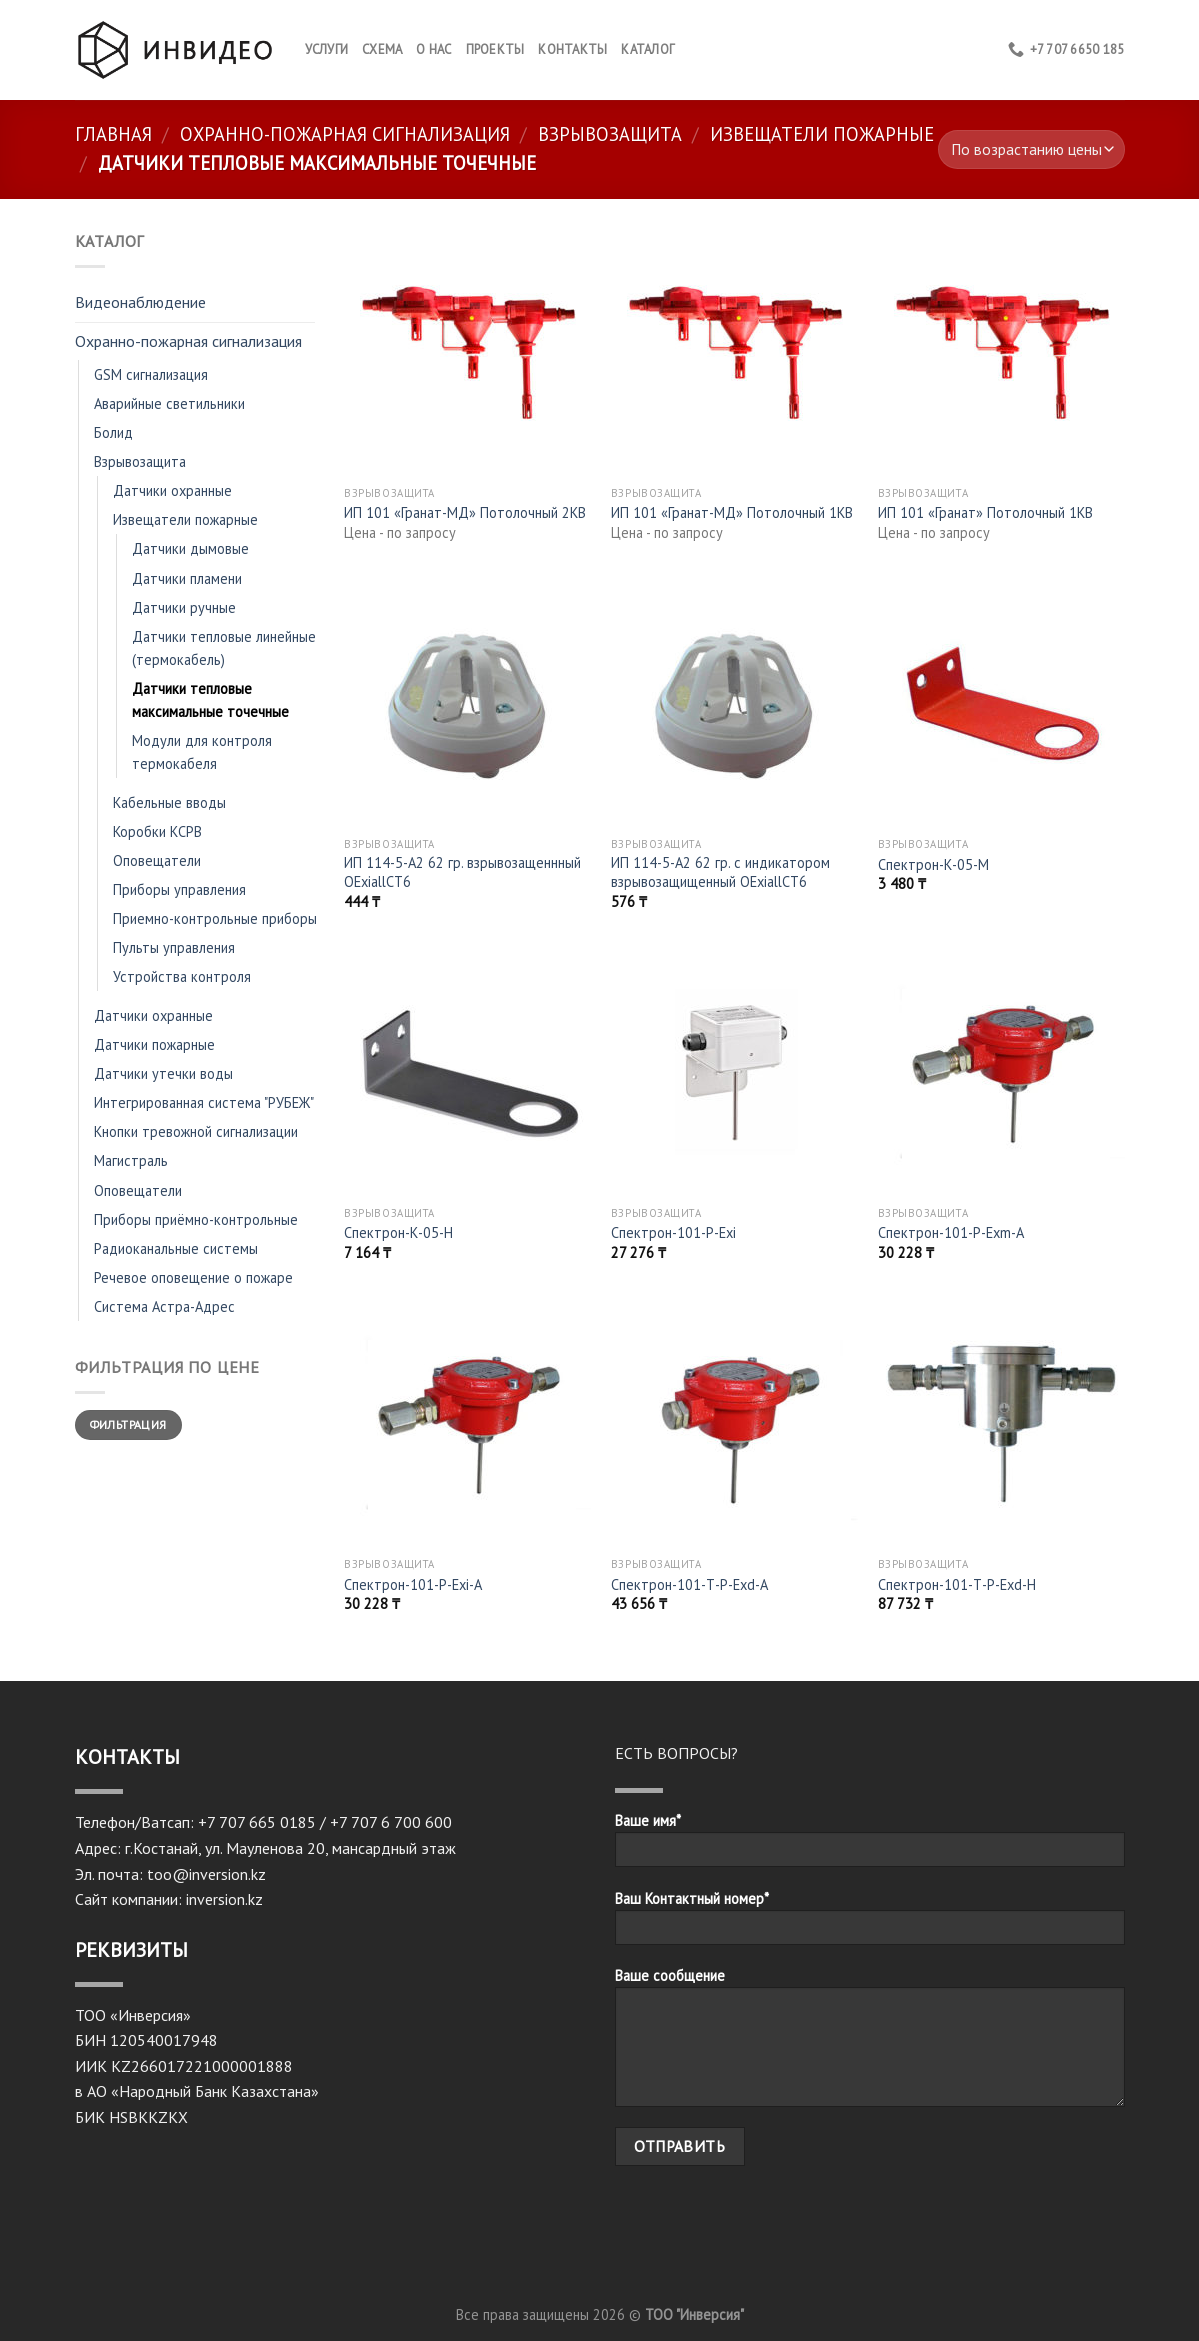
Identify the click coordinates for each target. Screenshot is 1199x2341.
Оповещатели (157, 860)
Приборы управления (179, 889)
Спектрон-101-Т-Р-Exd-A (689, 1585)
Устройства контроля (182, 976)
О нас (433, 49)
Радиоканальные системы (176, 1248)
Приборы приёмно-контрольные (196, 1219)
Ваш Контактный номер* (870, 1924)
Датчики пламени (187, 578)
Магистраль (131, 1160)
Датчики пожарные (154, 1044)
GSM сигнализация (151, 374)
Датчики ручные (184, 607)
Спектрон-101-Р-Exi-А (413, 1585)
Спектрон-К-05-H (398, 1233)
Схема (382, 49)
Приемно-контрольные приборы (215, 918)
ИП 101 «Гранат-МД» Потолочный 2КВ (465, 513)
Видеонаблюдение (140, 302)
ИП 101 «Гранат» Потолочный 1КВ (985, 513)
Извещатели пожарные (822, 134)
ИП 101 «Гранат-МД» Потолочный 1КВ (732, 513)
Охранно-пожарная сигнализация (345, 134)
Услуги (327, 49)
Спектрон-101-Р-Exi (673, 1233)
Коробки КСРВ (157, 831)
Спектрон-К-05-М (933, 865)
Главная (113, 134)
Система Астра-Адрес (164, 1306)
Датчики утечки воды (163, 1073)
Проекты (495, 49)
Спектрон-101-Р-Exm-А (951, 1233)
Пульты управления (174, 947)
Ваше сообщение (870, 2043)
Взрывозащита (610, 134)
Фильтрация (128, 1424)
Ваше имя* (870, 1846)
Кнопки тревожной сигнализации (196, 1131)
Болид (113, 432)
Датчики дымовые (190, 548)
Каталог (647, 49)
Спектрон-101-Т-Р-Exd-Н (957, 1585)
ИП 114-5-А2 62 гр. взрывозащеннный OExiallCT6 (462, 872)
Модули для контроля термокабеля (202, 752)
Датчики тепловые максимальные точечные (210, 700)
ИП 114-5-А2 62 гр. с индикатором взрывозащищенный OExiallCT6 (720, 872)
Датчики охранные (172, 490)
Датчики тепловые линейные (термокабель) (224, 648)
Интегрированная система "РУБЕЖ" (204, 1102)
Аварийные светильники (169, 403)
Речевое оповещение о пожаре (193, 1277)
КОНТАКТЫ (572, 49)
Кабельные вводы (169, 802)
